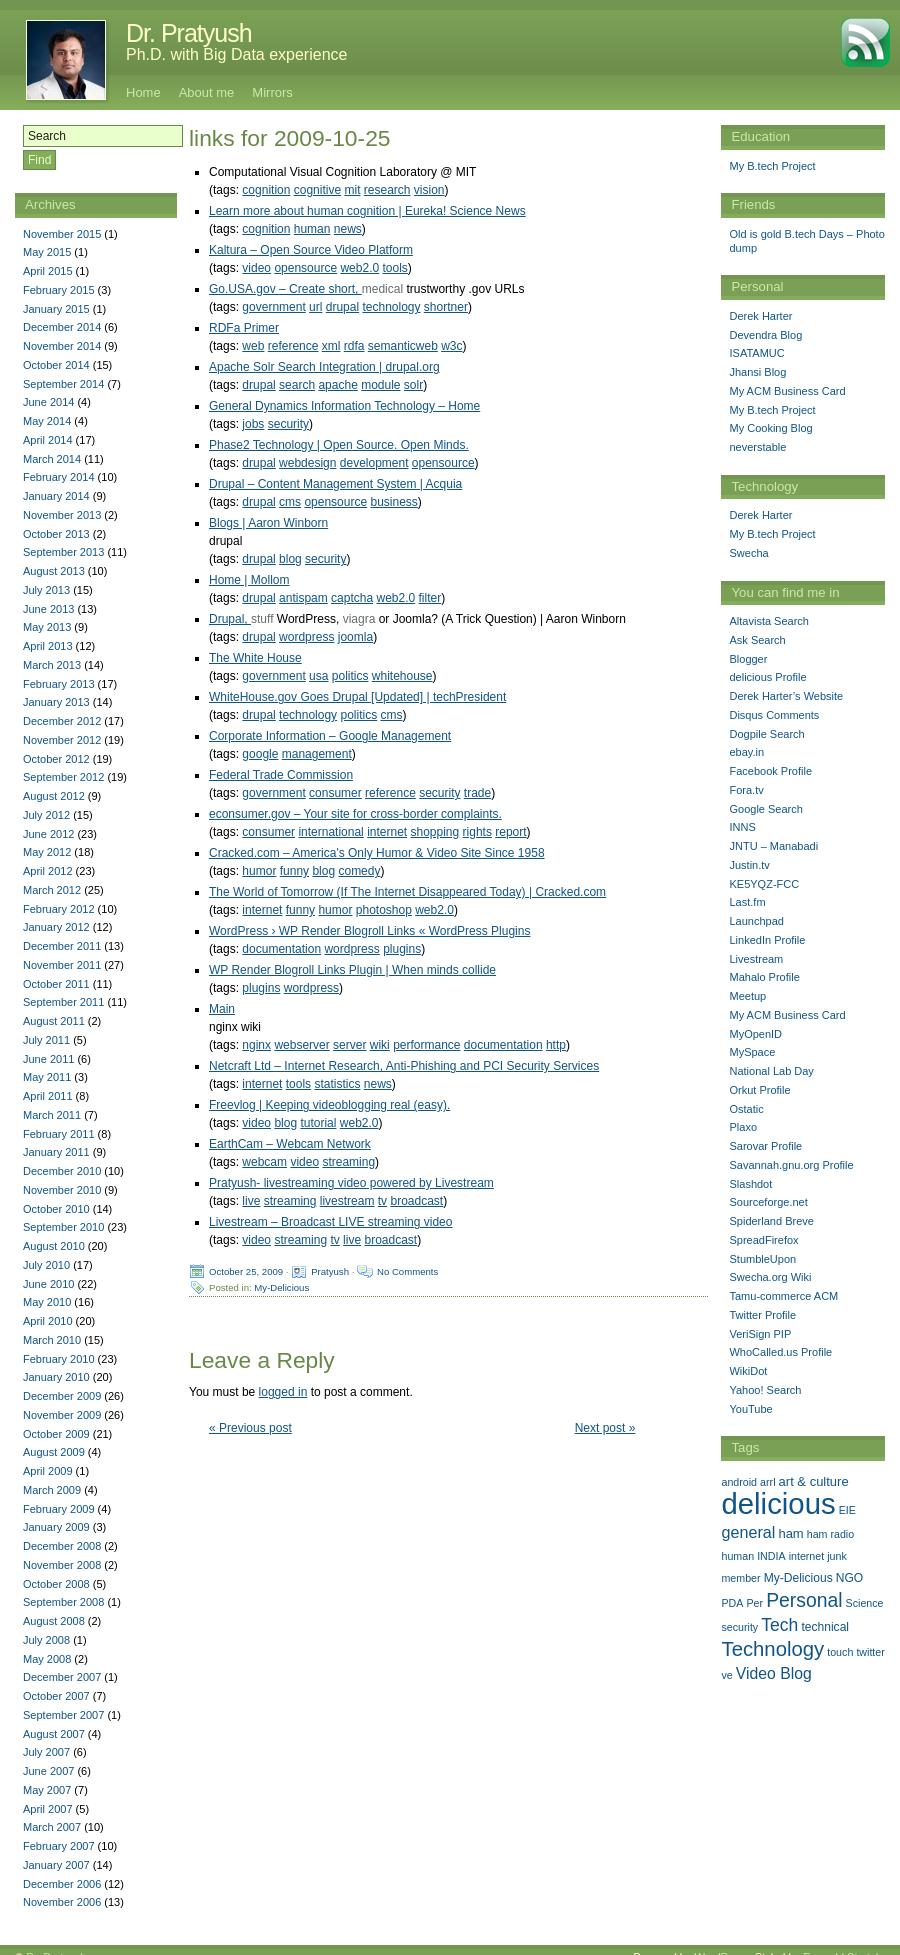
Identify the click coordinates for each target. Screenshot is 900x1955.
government (273, 307)
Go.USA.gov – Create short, (285, 289)
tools (395, 268)
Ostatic (746, 1109)
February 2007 (59, 1846)
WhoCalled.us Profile (780, 1352)
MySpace (752, 1052)
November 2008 (62, 1565)
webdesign (307, 463)
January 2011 (56, 1152)
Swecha (748, 553)
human (312, 229)
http (556, 1045)
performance (426, 1045)
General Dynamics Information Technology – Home (344, 406)
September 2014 (63, 384)
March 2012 (52, 890)
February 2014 (59, 477)
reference (293, 346)
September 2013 (63, 552)
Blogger (748, 659)
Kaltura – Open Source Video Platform (311, 250)
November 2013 (62, 515)
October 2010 (56, 1209)
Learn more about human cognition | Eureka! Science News (367, 211)
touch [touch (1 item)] (840, 1652)
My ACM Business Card (787, 391)
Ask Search (757, 640)
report (510, 832)
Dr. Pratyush (189, 33)
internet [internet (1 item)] (807, 1556)
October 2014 (56, 365)
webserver (301, 1045)
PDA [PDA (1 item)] (732, 1603)
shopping (435, 832)
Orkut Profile (759, 1090)
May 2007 (47, 1790)
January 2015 (56, 309)
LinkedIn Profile (767, 940)
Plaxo (743, 1127)
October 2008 (56, 1584)
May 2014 (47, 421)
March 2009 (52, 1490)
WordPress (721, 1942)
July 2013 (46, 590)
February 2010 (59, 1359)
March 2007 (52, 1827)
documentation (281, 949)
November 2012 (62, 740)
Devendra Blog (765, 335)
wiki (380, 1045)
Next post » (605, 1428)
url (315, 307)
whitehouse (402, 676)
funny (294, 871)
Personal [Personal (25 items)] (804, 1600)
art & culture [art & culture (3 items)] (814, 1481)
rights (477, 832)
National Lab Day (771, 1071)
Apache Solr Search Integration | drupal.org (324, 367)
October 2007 (56, 1696)
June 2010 (48, 1284)
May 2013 (47, 627)
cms (290, 502)
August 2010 (54, 1246)
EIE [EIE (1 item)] (847, 1510)
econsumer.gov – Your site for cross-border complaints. (355, 814)
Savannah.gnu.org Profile (791, 1165)
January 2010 (56, 1377)
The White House (255, 658)
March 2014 (52, 459)
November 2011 (62, 965)
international (330, 832)
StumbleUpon (762, 1259)
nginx (256, 1045)
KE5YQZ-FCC (764, 884)
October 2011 (56, 984)
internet (387, 832)
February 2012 (59, 909)
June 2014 (48, 402)
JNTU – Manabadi (773, 846)
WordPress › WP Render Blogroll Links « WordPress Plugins (369, 931)
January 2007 (56, 1865)
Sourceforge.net (768, 1202)
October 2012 (56, 759)
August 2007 (54, 1734)
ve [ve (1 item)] (726, 1675)
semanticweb (403, 346)
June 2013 (48, 609)
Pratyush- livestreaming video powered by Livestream (351, 1183)
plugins (402, 949)
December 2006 (62, 1884)
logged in (283, 1392)
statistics (337, 1084)
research (387, 190)
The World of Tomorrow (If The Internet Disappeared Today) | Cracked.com (407, 892)
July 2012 (46, 815)
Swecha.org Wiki (770, 1277)
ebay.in (746, 752)
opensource (305, 268)
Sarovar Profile (765, 1146)
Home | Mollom (249, 580)
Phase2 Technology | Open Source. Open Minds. (339, 445)
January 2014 (56, 496)
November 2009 (62, 1415)
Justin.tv (749, 865)
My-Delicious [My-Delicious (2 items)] (798, 1578)
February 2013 (59, 684)
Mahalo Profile (764, 977)
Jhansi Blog (757, 372)
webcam (264, 1162)
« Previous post (250, 1428)
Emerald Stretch (842, 1942)
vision (429, 190)
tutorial (318, 1123)
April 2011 (48, 1096)
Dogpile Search (766, 734)
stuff (262, 619)
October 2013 (56, 534)
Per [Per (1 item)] (754, 1603)
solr (413, 385)
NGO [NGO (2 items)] (849, 1578)
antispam (303, 598)
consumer (335, 793)
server (349, 1045)
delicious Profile (767, 677)
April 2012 (48, 871)
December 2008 (62, 1546)
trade (477, 793)
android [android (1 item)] (739, 1482)
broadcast (416, 1201)
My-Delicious (281, 1287)
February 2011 (59, 1134)
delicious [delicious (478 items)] (778, 1503)
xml (331, 346)
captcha (352, 598)
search (297, 385)
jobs (253, 424)
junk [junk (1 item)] (837, 1556)
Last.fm (747, 902)
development (374, 463)
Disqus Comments (774, 715)
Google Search (765, 809)
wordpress (306, 637)
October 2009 (56, 1434)
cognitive (317, 190)
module (380, 385)
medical (382, 289)
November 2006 (62, 1902)
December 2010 (62, 1171)
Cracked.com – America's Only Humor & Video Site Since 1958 (377, 853)
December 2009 (62, 1396)
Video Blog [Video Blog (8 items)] (774, 1673)
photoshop (384, 910)
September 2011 (63, 1002)
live (251, 1201)
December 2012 (62, 721)
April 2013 (48, 646)
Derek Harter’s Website (786, 696)
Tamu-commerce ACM (783, 1296)
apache (337, 385)
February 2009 (59, 1509)
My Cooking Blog (770, 428)
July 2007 (46, 1752)
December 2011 (62, 946)
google (260, 754)
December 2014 (62, 327)
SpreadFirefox (763, 1240)
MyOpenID (755, 1034)
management (317, 754)
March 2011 (52, 1115)
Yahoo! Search (765, 1390)
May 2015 (47, 252)
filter (430, 598)
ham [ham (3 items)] (790, 1533)
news (348, 229)
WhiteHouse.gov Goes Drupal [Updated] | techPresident (357, 697)
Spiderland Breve (771, 1221)
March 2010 (52, 1340)
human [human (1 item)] (737, 1556)
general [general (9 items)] (748, 1532)
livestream (347, 1201)
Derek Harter (760, 316)
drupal (342, 307)
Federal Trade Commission (281, 775)
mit (352, 190)
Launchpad (756, 921)
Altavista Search (768, 621)
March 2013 (52, 665)
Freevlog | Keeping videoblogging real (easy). (329, 1105)
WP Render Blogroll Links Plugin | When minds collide (352, 970)
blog (290, 559)
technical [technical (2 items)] (825, 1627)
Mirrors (272, 92)
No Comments (407, 1271)
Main (222, 1009)
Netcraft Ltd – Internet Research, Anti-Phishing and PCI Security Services (404, 1066)
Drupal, (230, 619)
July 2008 (46, 1640)
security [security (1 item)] (739, 1627)
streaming (348, 1162)
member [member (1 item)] (740, 1578)
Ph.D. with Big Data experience (236, 54)
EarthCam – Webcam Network (290, 1144)
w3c (451, 346)
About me (207, 92)
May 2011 (47, 1077)
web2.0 (359, 268)
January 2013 (56, 702)
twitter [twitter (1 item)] (870, 1652)
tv (382, 1201)
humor (259, 871)
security (288, 424)
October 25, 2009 (246, 1271)
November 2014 (62, 346)
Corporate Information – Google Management (330, 736)
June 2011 (48, 1059)
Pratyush (330, 1271)
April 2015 (48, 271)
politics (350, 676)
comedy (359, 871)
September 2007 (63, 1715)
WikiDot (748, 1371)
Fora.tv (746, 790)
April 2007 (48, 1809)
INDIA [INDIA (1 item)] (771, 1556)
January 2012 (56, 927)
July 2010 (46, 1265)
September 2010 (63, 1227)
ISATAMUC (756, 353)
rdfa (354, 346)
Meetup (747, 996)
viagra (359, 619)
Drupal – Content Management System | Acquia (335, 484)
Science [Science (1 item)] (865, 1603)
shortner (446, 307)
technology (391, 307)
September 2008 (63, 1602)
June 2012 (48, 834)
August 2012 (54, 796)
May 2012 (47, 852)
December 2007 (62, 1677)
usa (318, 676)
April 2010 (48, 1321)
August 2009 (54, 1452)
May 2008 (47, 1659)
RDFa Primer (244, 328)
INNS (742, 827)
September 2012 (63, 777)
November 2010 (62, 1190)
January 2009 (56, 1527)
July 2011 (46, 1040)
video (256, 268)
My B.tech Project (772, 166)
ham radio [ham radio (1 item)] (830, 1534)
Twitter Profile (762, 1315)
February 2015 (59, 290)
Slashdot (750, 1184)
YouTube (750, 1409)
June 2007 (48, 1771)
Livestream (756, 959)
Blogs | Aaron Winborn (268, 523)
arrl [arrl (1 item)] (767, 1482)
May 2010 (47, 1302)
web (253, 346)
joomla (355, 637)
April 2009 (48, 1471)
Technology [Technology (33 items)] (772, 1649)
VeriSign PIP (760, 1334)
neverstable (757, 447)
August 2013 (54, 571)
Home (143, 92)
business (393, 502)
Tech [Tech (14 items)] (779, 1625)
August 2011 (54, 1021)
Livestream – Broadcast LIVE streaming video (330, 1222)
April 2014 (48, 440)
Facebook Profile (770, 771)
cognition (266, 190)
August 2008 (54, 1621)
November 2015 (62, 234)
